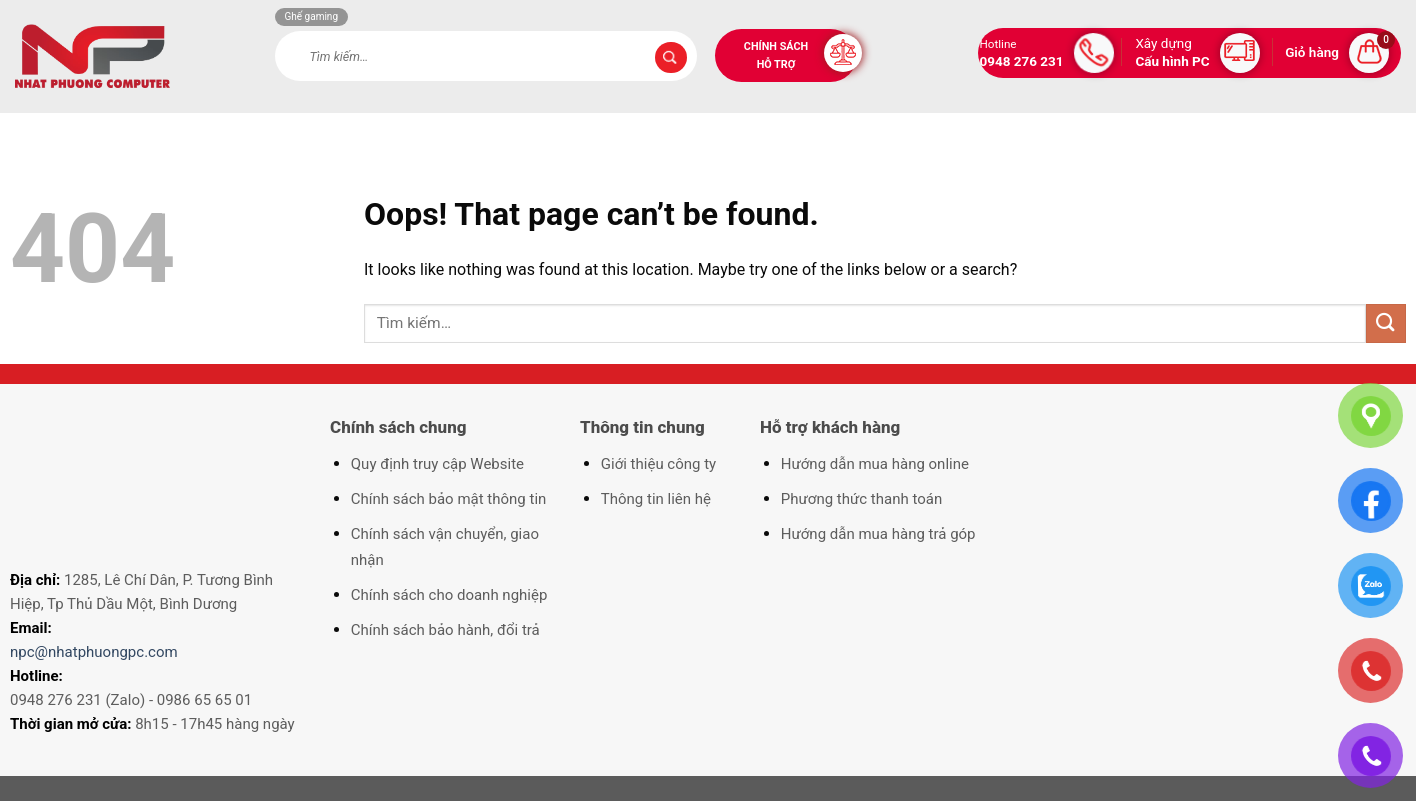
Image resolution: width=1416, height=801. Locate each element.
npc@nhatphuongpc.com (94, 652)
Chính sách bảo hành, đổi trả (445, 630)
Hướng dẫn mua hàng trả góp (878, 534)
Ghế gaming (312, 16)
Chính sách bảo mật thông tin (449, 499)
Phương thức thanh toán (861, 499)
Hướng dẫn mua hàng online (875, 464)
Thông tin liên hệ (656, 499)
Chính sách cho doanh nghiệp (449, 595)
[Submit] (671, 58)
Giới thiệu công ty (658, 464)
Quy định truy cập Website (437, 464)
